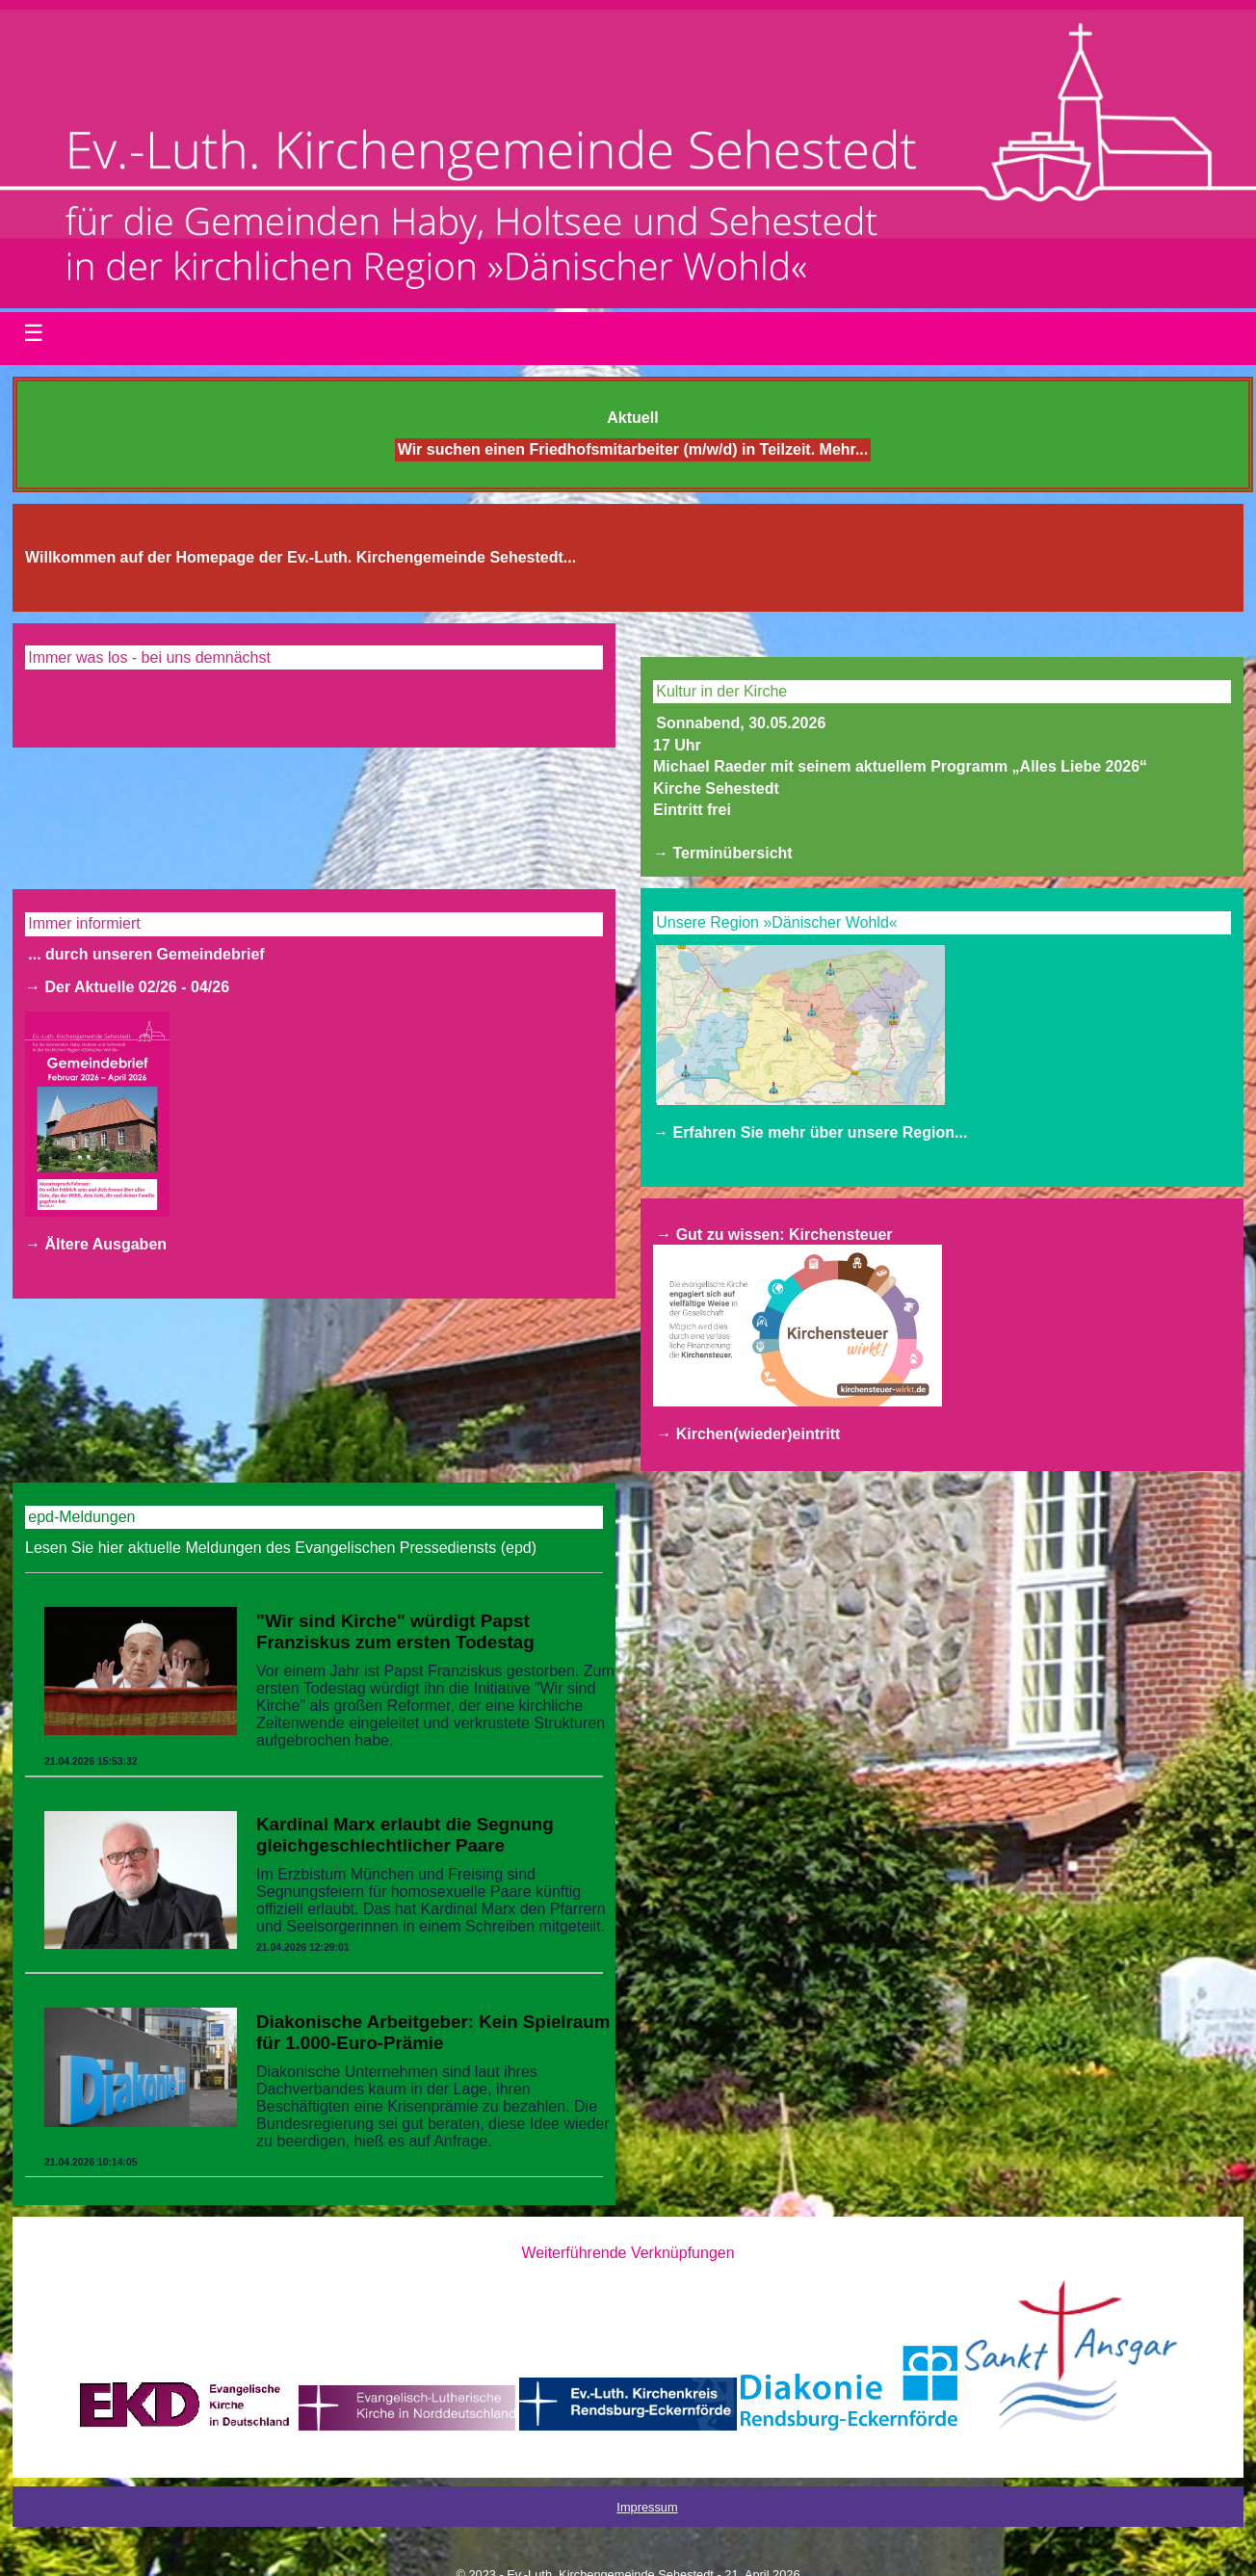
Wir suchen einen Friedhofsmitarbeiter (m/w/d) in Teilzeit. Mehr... (633, 450)
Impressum (646, 2507)
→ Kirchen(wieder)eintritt (748, 1434)
